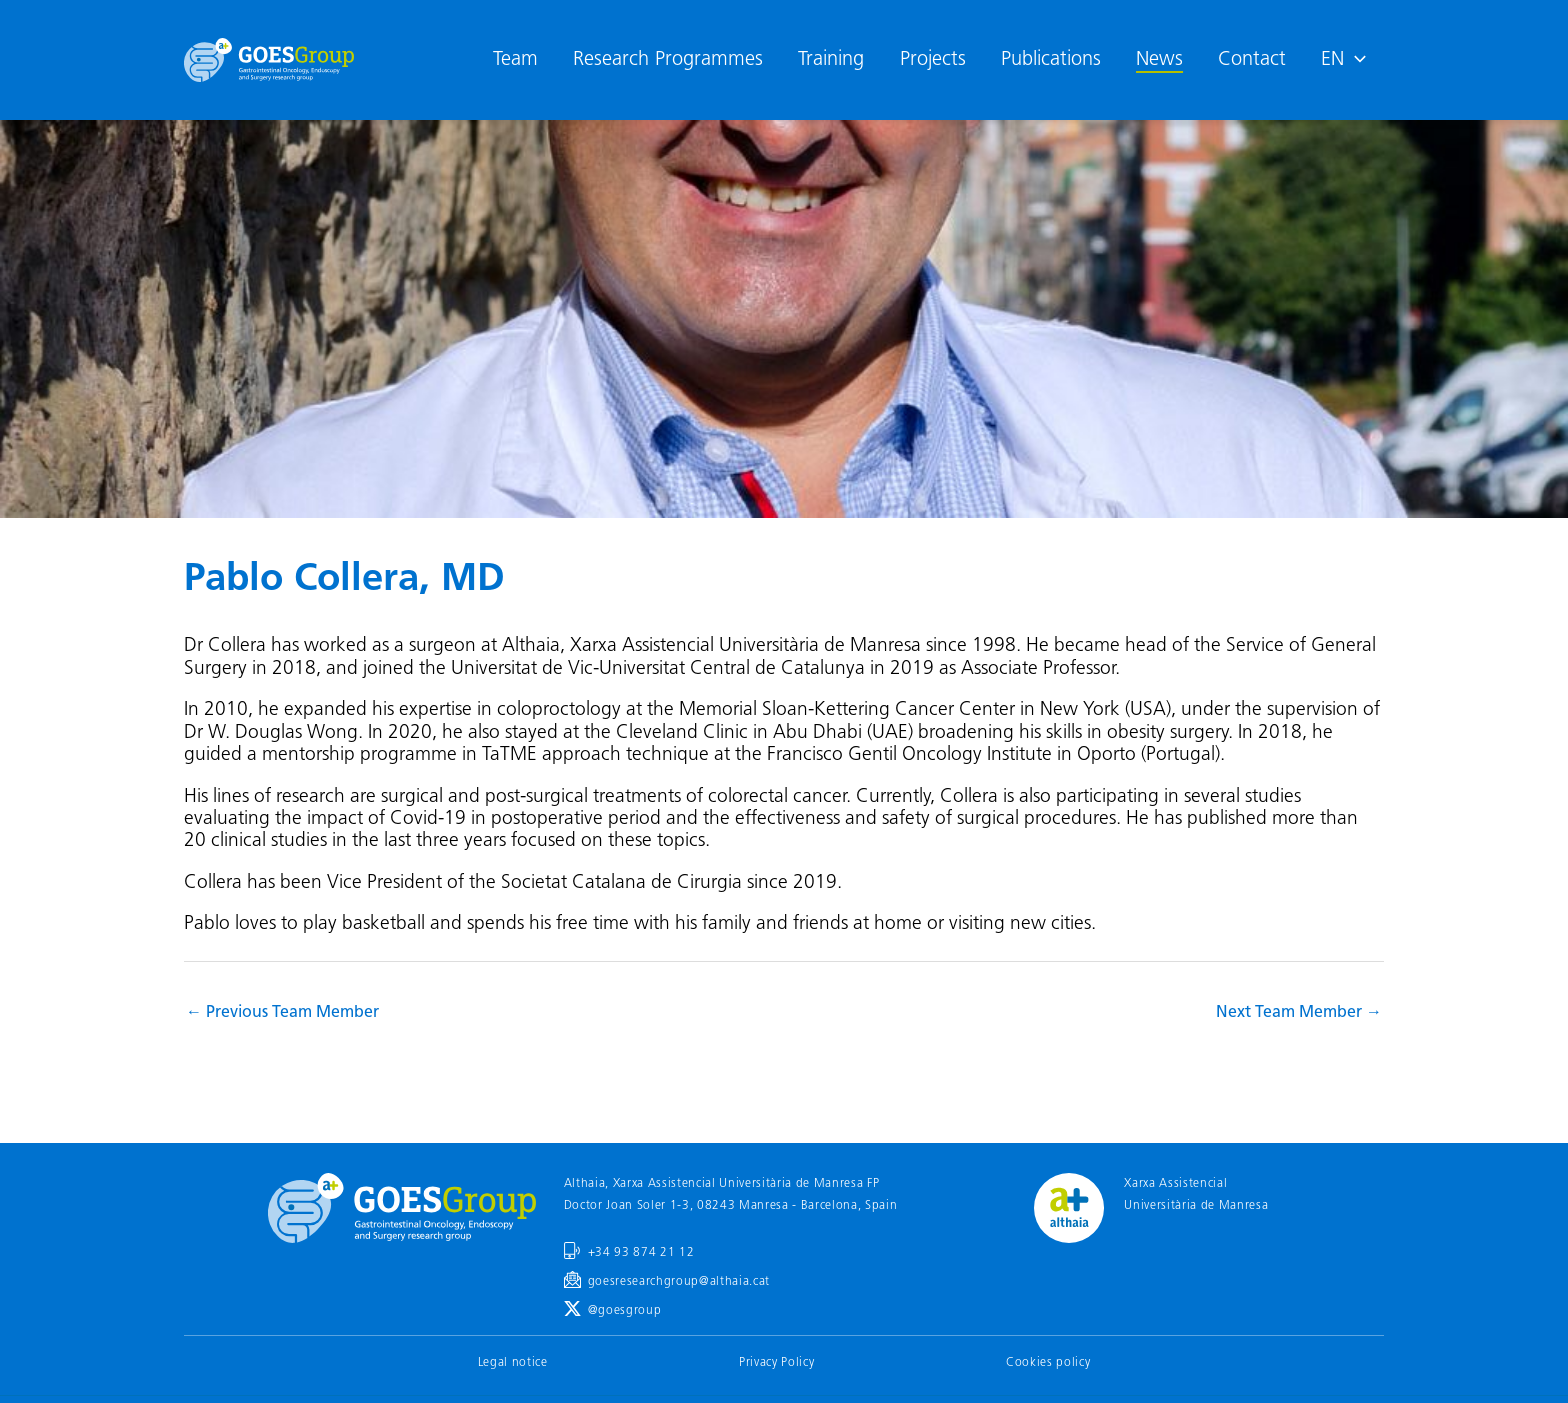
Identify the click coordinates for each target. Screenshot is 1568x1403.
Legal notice (513, 1363)
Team (515, 60)
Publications (1051, 60)
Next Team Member (1299, 1013)
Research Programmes (668, 60)
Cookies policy (1048, 1363)
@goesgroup (625, 1311)
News (1159, 60)
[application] (1355, 60)
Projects (933, 60)
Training (831, 60)
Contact (1252, 60)
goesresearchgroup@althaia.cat (679, 1282)
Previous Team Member (282, 1013)
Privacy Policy (776, 1363)
